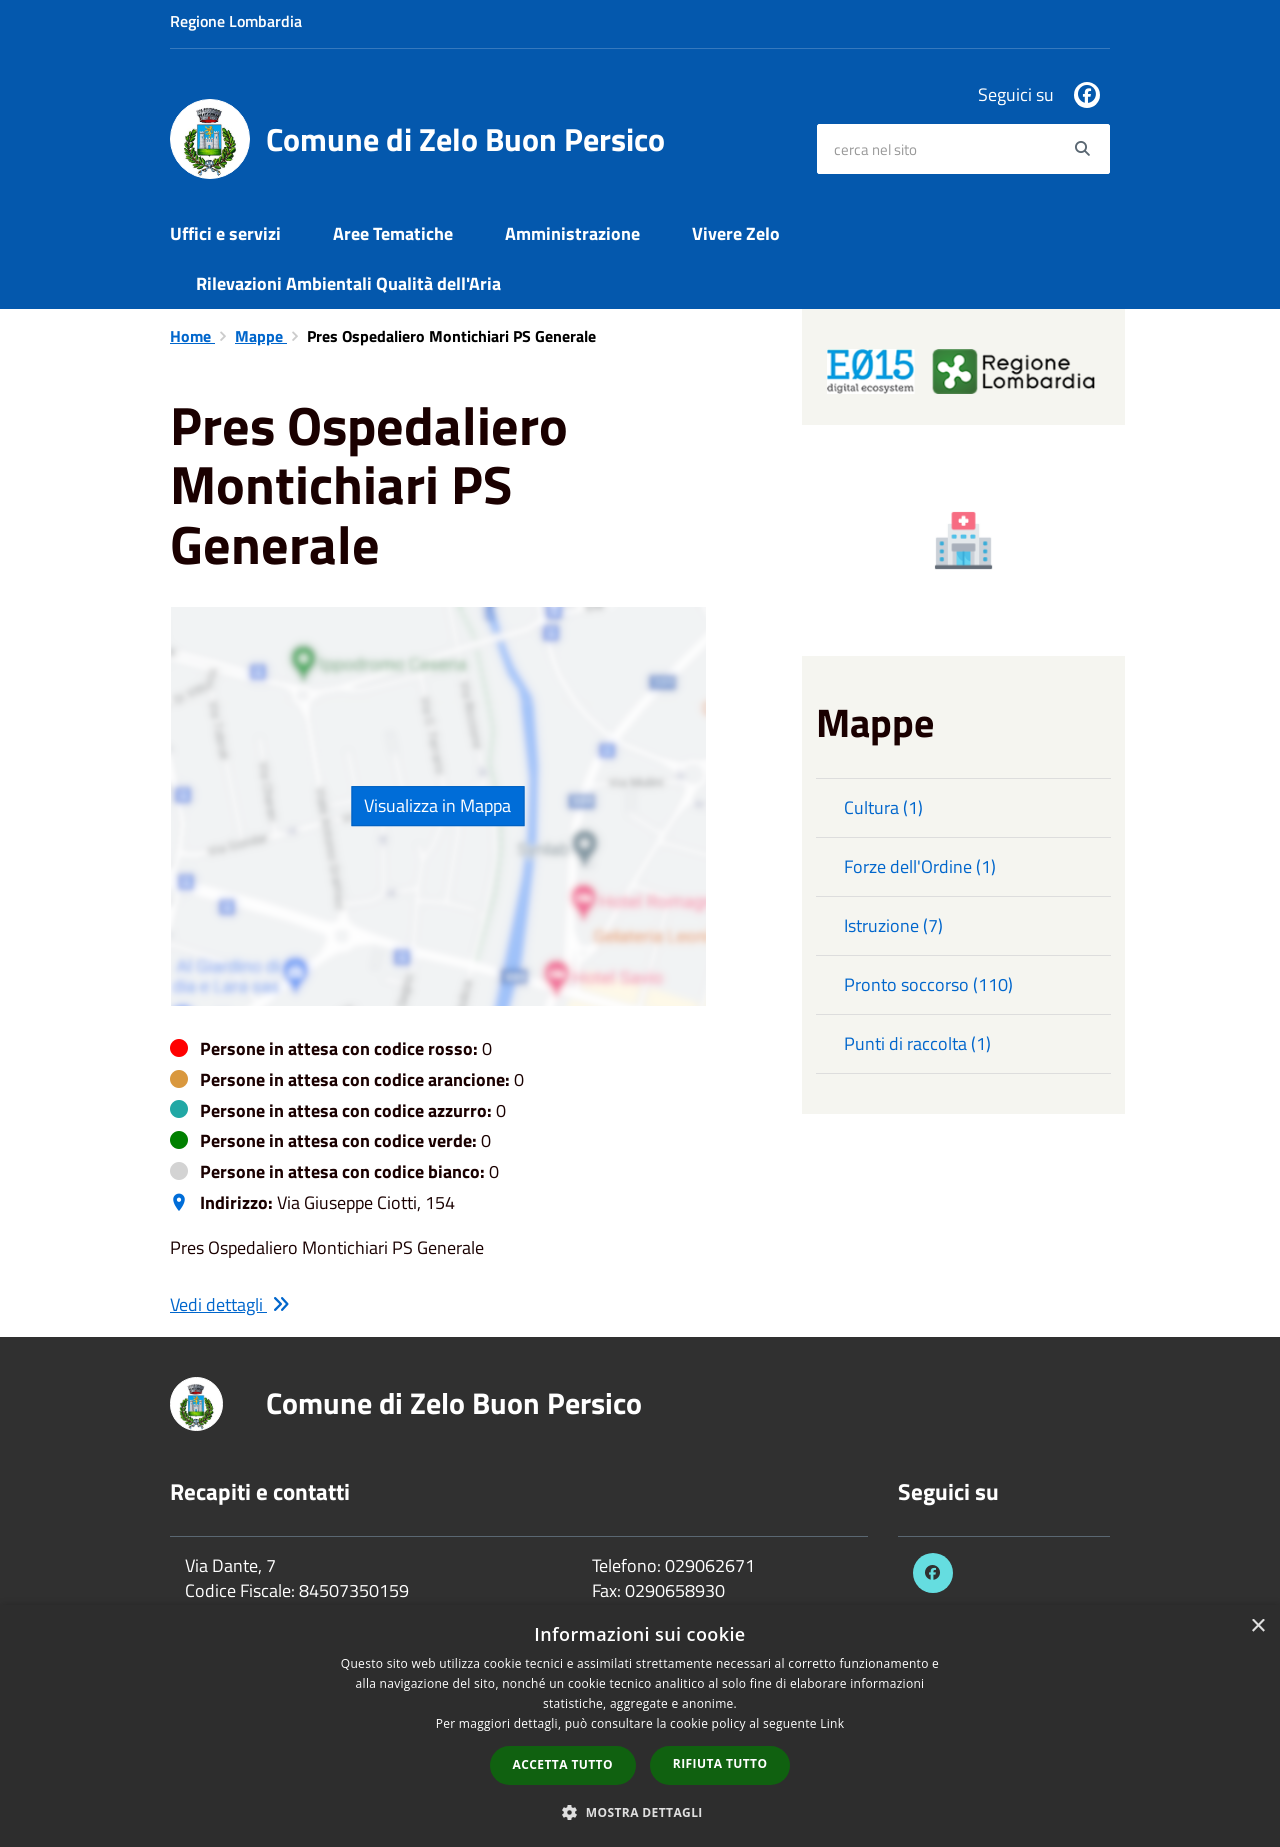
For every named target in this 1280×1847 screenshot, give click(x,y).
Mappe (261, 336)
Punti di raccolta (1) (917, 1043)
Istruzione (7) (893, 925)
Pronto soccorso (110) (928, 984)
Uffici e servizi (225, 233)
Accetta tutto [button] (563, 1764)
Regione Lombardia (236, 21)
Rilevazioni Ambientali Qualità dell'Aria (348, 283)
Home (192, 336)
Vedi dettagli (230, 1304)
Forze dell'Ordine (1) (920, 866)
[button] (640, 1811)
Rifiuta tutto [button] (720, 1763)
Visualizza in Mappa (437, 805)
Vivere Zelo (736, 233)
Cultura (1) (883, 807)
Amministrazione (572, 233)
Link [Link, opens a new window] (832, 1723)
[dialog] (640, 1726)
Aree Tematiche (393, 233)
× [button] (1257, 1626)
